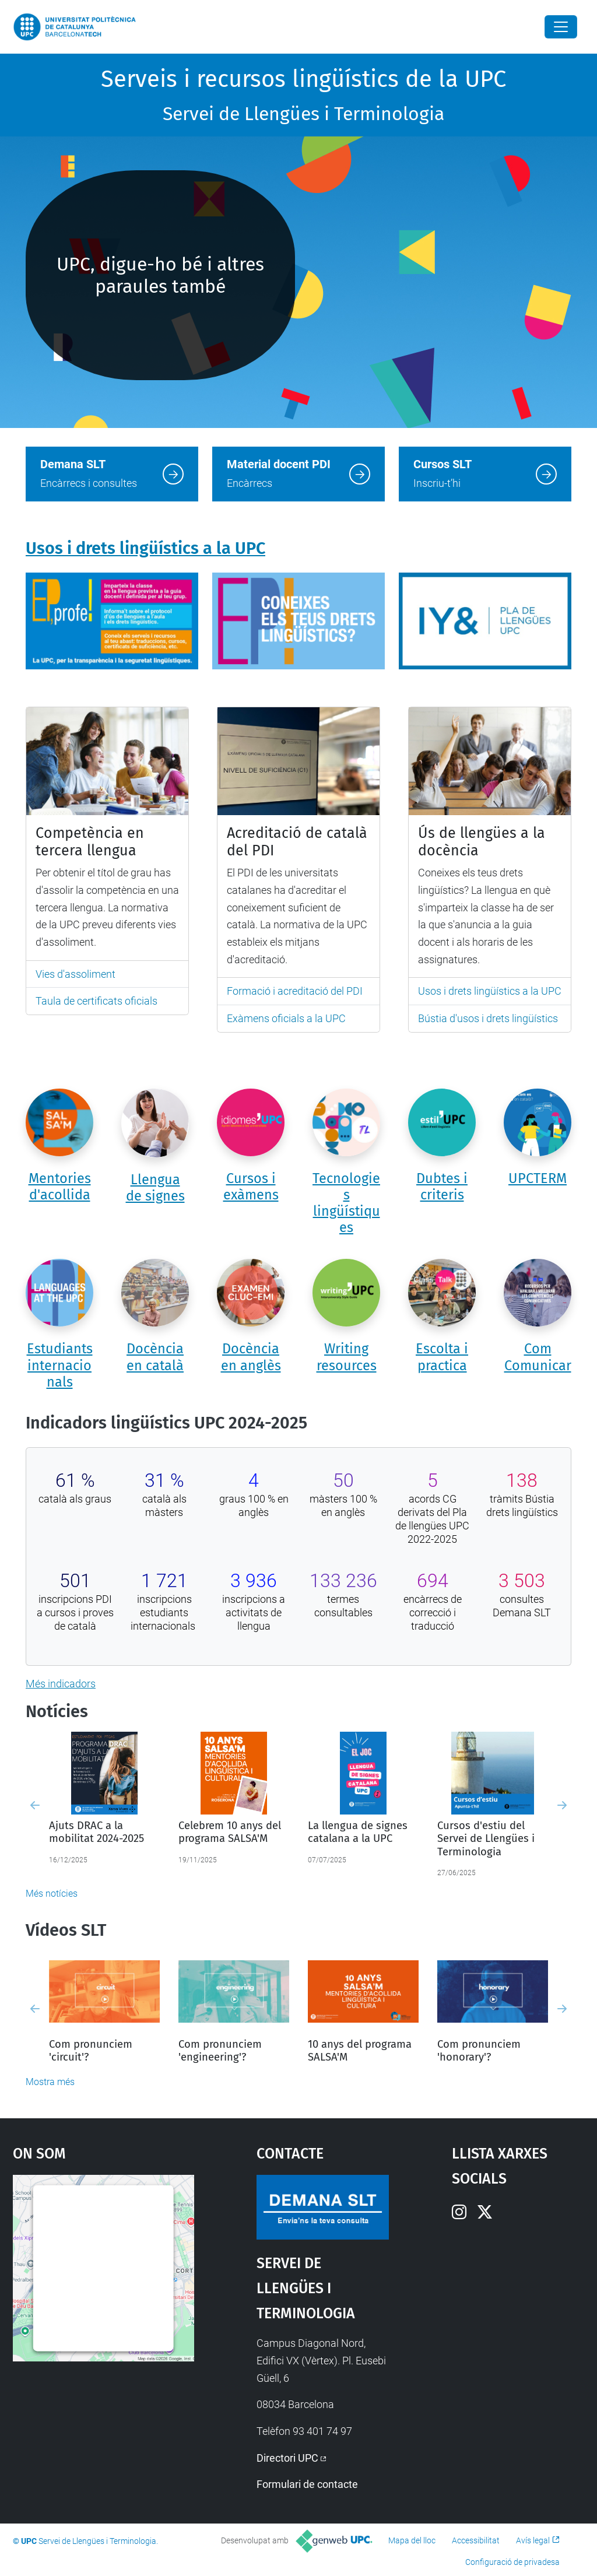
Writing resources (347, 1356)
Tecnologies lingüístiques (346, 1203)
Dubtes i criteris (442, 1186)
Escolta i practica (442, 1356)
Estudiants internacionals (60, 1364)
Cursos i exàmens (251, 1186)
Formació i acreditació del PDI (295, 991)
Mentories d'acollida (60, 1186)
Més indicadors (61, 1683)
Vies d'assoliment (75, 974)
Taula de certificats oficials (96, 1001)
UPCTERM (537, 1178)
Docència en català (155, 1356)
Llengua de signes (155, 1187)
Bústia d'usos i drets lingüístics (488, 1018)
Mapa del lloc (412, 2540)
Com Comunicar (537, 1356)
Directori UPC (287, 2458)
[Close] (561, 26)
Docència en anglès (251, 1356)
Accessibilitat (476, 2540)
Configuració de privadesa (512, 2562)
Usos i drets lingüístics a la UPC (145, 548)
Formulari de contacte (307, 2484)
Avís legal (533, 2540)
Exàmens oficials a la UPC (286, 1018)
